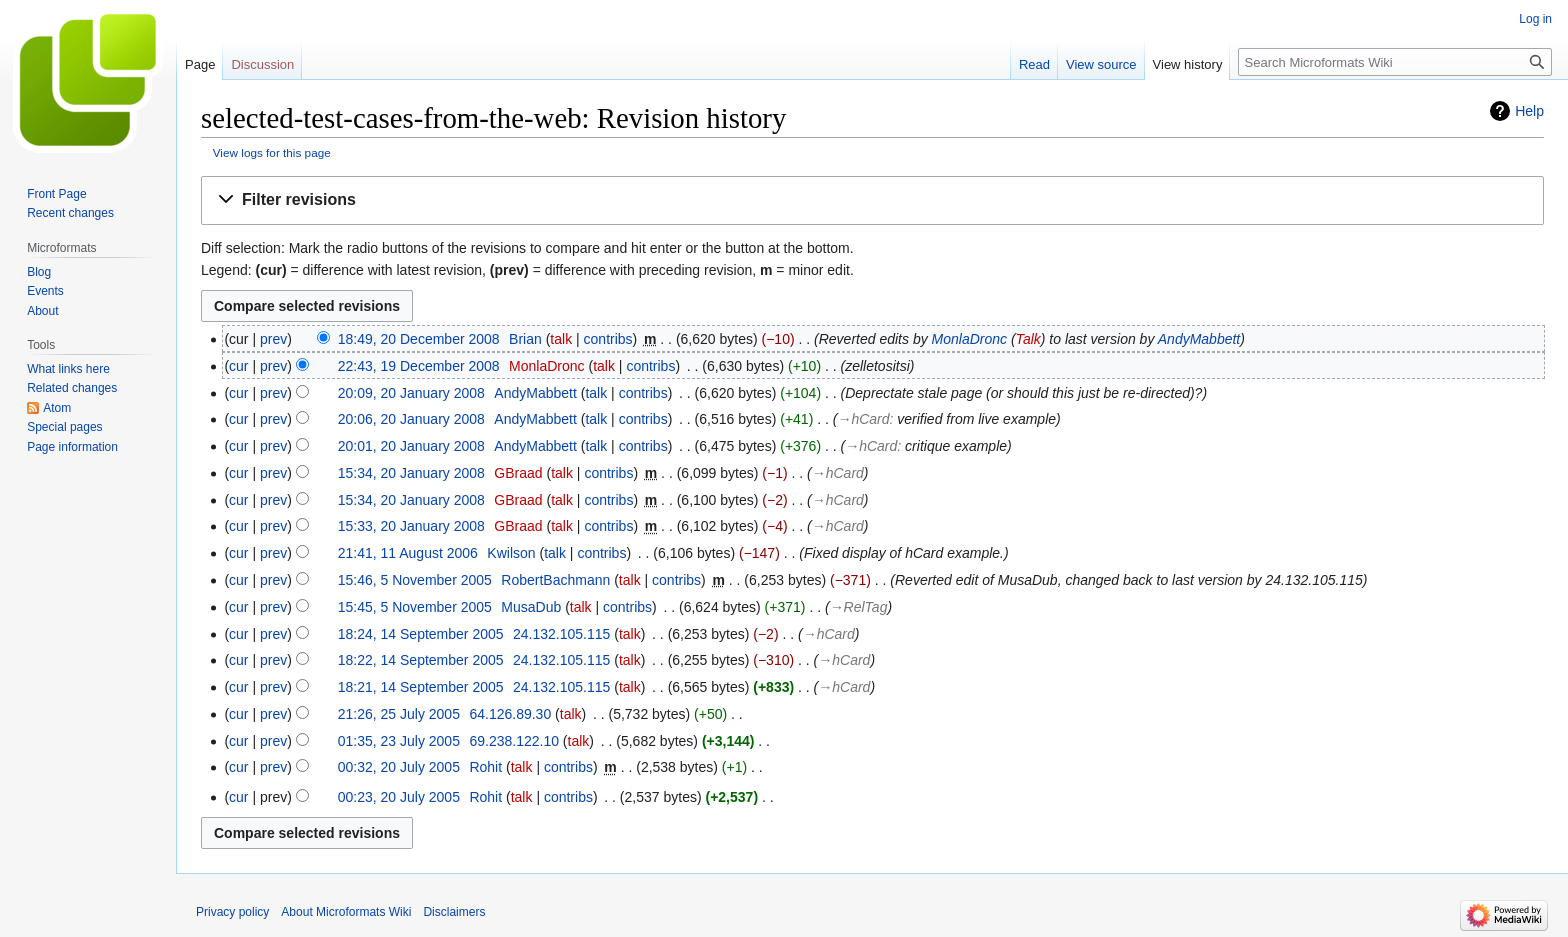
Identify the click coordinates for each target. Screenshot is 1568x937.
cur (238, 366)
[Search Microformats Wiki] (1395, 62)
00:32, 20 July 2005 (399, 767)
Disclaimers (454, 912)
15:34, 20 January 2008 (411, 473)
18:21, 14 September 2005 (421, 687)
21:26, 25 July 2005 (399, 714)
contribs (608, 339)
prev (273, 339)
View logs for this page (272, 152)
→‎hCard (863, 419)
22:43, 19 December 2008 (419, 366)
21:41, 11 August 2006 (408, 553)
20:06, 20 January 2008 (411, 419)
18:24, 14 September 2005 (421, 634)
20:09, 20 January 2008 (411, 393)
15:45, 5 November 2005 (415, 607)
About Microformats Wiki (346, 912)
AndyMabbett (1199, 339)
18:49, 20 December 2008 (419, 339)
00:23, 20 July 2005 (399, 797)
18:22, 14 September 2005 (421, 660)
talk (561, 339)
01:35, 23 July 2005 (399, 741)
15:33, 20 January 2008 (411, 526)
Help (1529, 111)
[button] (872, 200)
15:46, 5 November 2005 (415, 580)
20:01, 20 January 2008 (411, 446)
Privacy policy (232, 912)
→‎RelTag (859, 607)
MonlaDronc (969, 339)
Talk (1028, 339)
